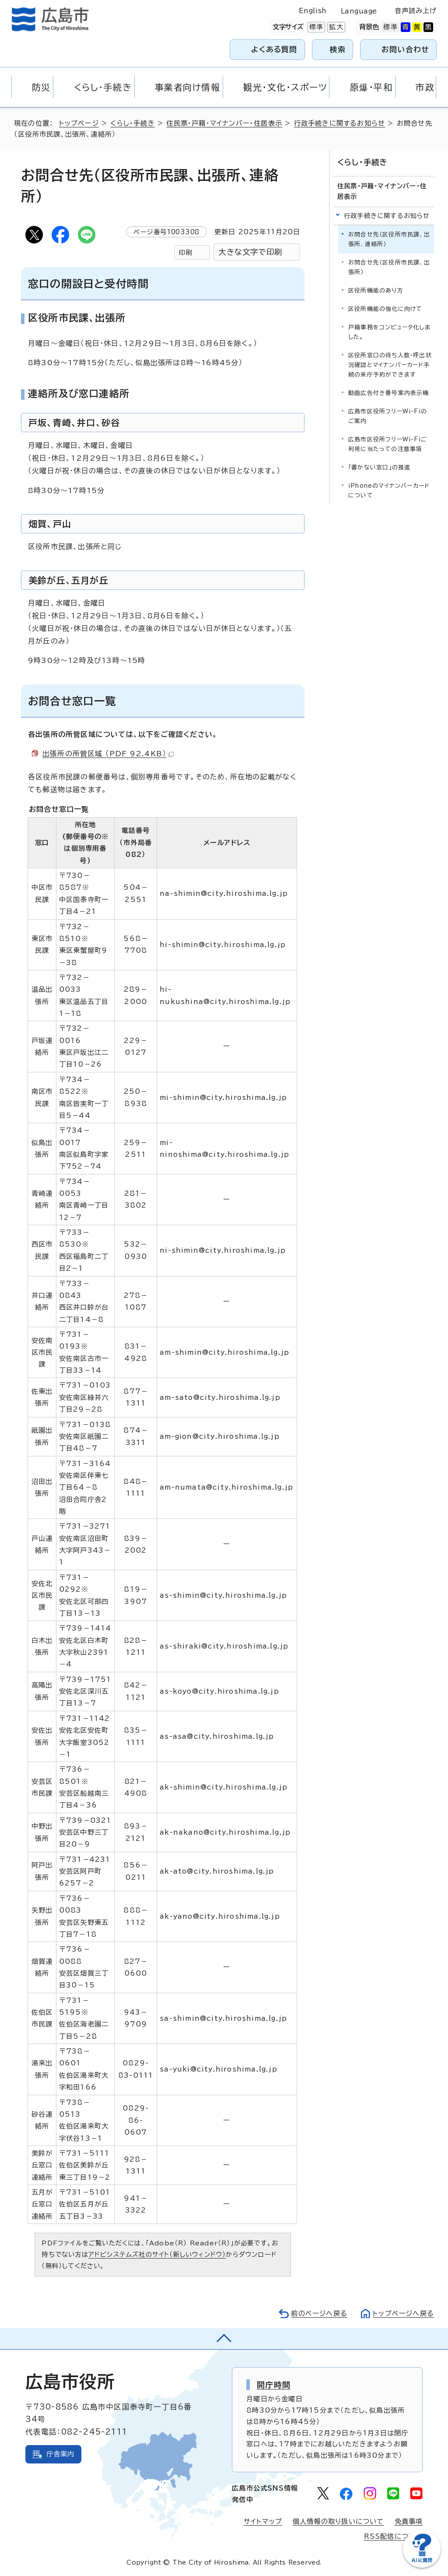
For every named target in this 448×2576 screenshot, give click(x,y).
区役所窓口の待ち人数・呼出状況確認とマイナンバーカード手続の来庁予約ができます (390, 364)
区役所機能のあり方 (375, 290)
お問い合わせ (405, 49)
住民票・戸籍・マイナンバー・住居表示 (224, 123)
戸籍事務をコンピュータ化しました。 (389, 332)
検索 (338, 49)
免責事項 (409, 2521)
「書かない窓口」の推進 (379, 467)
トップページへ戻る (403, 2313)
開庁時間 (273, 2385)
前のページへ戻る (319, 2313)
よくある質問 (274, 49)
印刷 (185, 252)
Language (359, 11)
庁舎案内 (60, 2454)
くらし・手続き (132, 123)
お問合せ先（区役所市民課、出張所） (389, 267)
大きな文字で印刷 (250, 252)
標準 (315, 27)
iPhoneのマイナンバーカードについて (389, 490)
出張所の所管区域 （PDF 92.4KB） (108, 753)
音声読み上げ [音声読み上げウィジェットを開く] (416, 10)
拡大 (335, 27)
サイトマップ (263, 2521)
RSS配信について (393, 2536)
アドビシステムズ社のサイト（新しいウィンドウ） (157, 2254)
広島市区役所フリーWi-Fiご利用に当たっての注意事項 (387, 444)
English (313, 10)
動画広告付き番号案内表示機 (388, 393)
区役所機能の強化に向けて (385, 309)
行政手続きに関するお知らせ (339, 123)
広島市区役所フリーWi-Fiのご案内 (387, 416)
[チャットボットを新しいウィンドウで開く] (422, 2565)
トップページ (79, 123)
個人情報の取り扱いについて (338, 2521)
